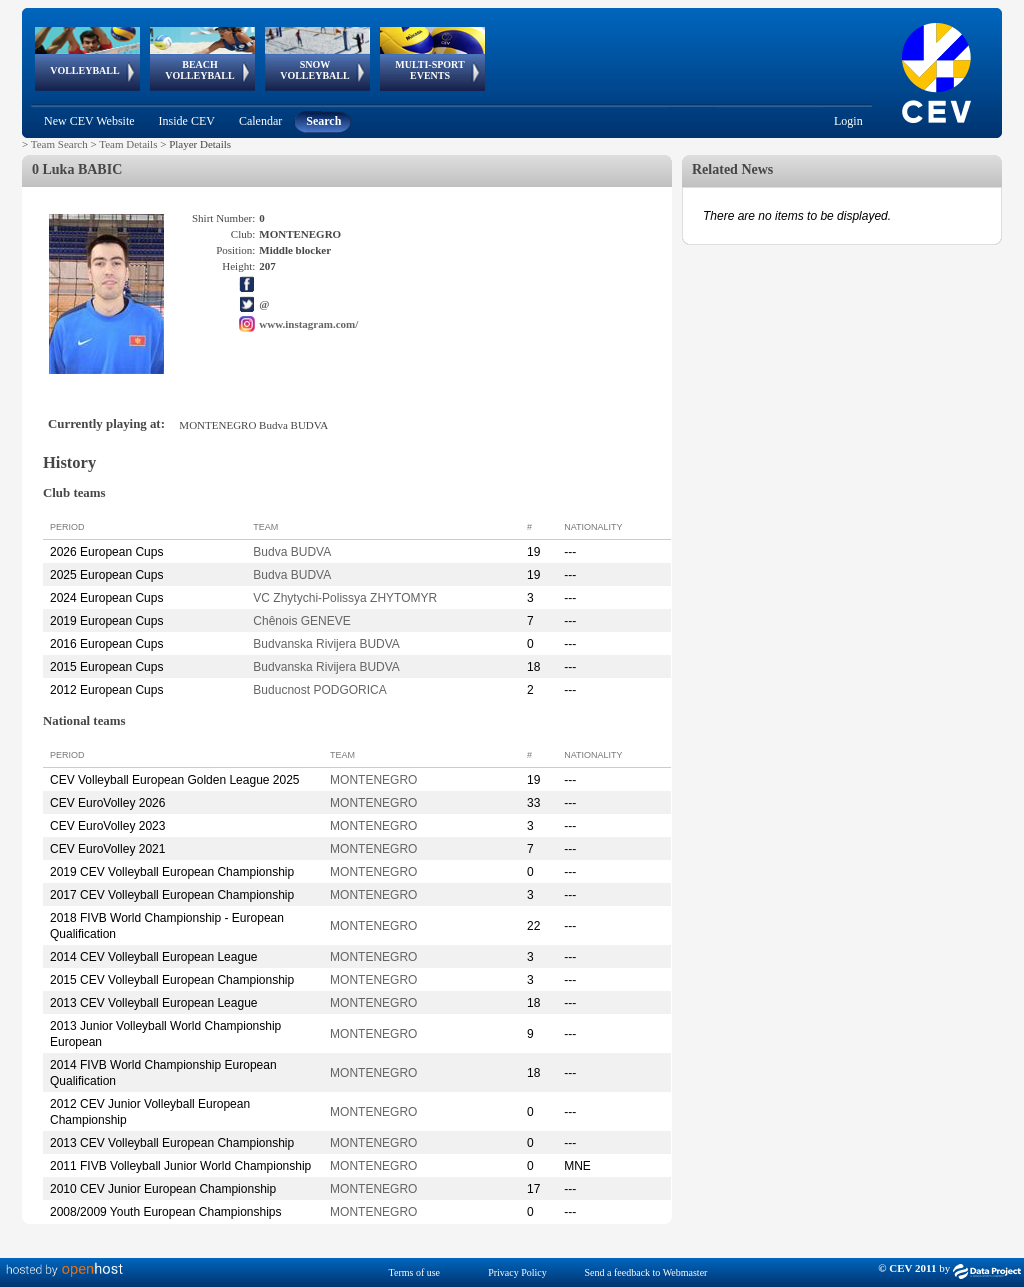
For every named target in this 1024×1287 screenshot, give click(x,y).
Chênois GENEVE (301, 621)
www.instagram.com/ (308, 324)
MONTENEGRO (373, 780)
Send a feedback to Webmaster (646, 1272)
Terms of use (415, 1272)
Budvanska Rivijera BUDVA (326, 644)
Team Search (59, 144)
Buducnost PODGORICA (319, 690)
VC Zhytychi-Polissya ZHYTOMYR (345, 598)
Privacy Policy (517, 1272)
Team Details (128, 144)
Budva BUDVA (292, 552)
